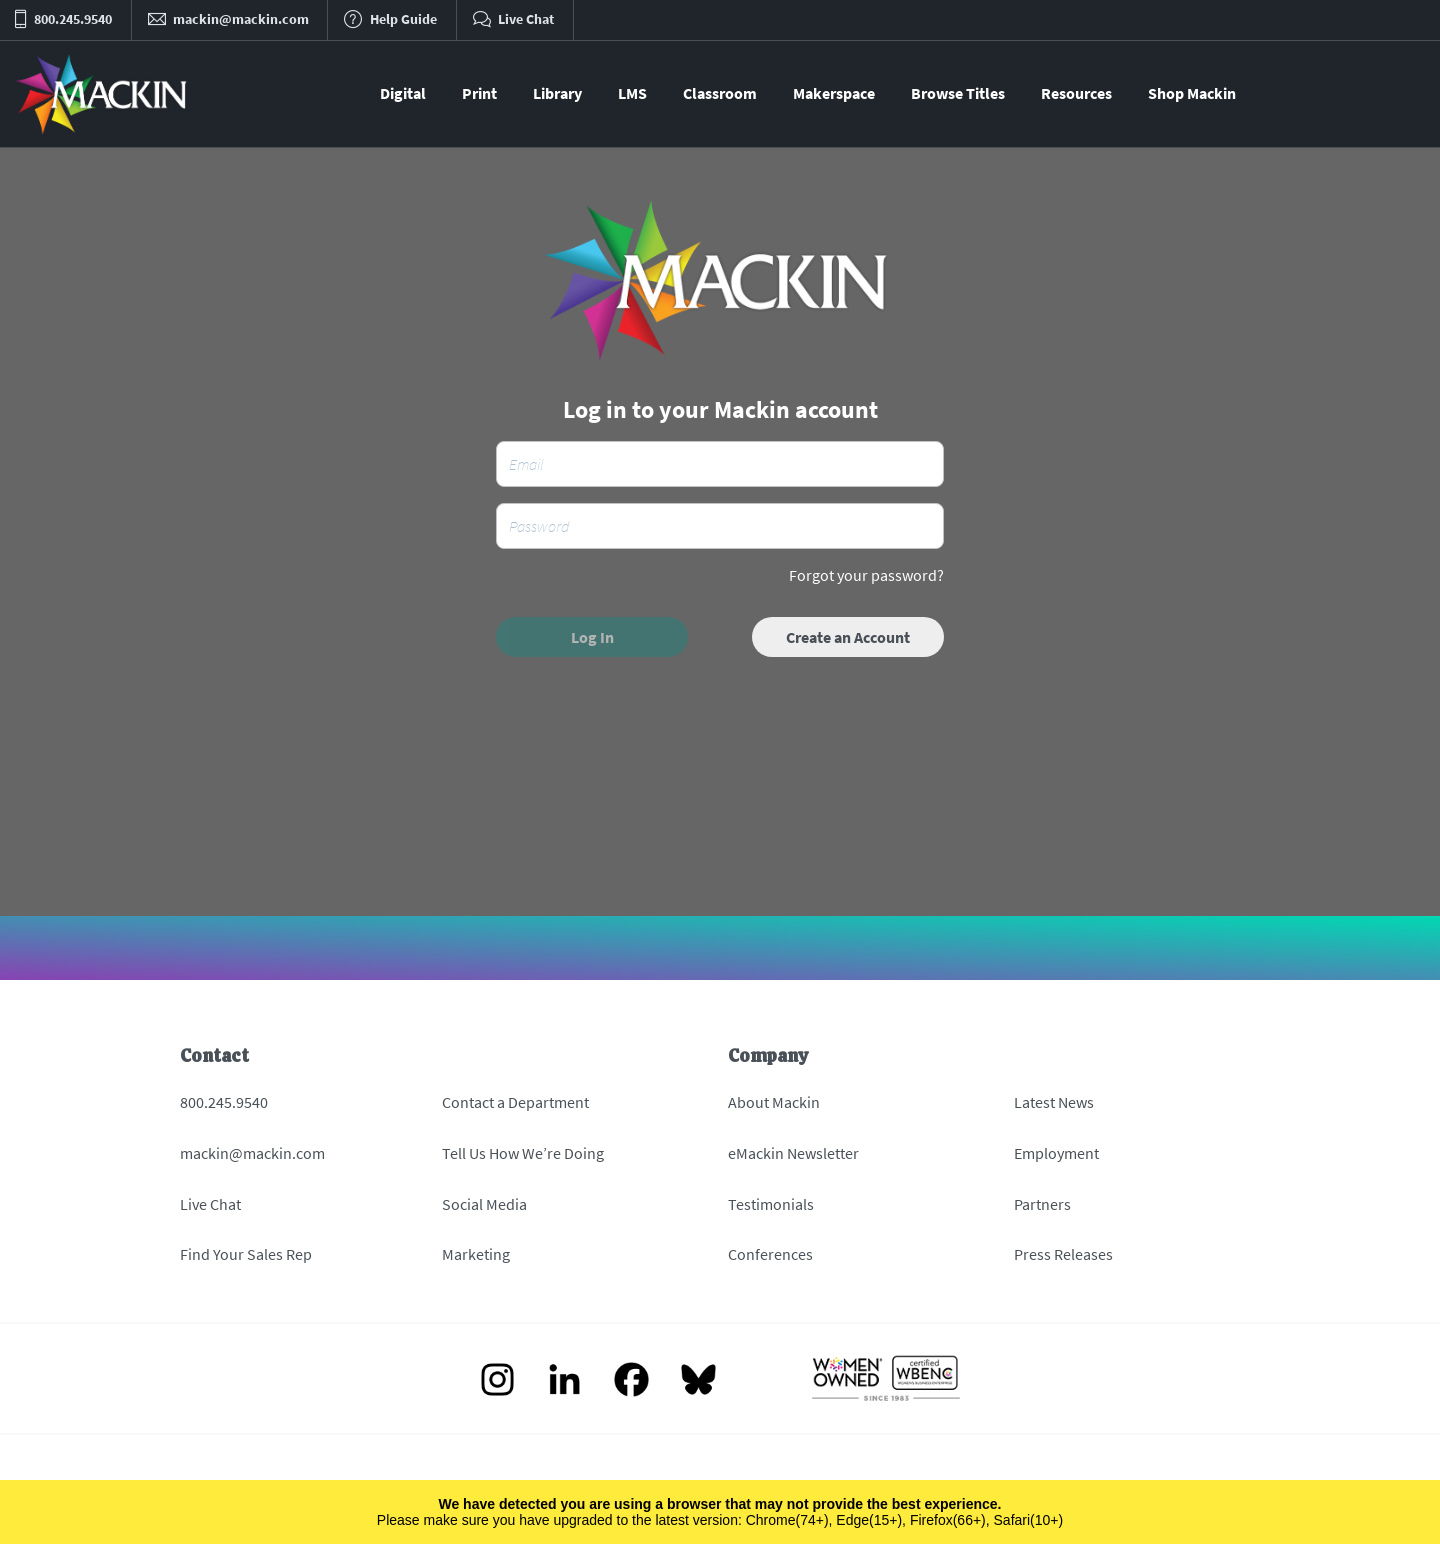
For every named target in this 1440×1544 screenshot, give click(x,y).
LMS (632, 93)
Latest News (1054, 1102)
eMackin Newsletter (793, 1153)
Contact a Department (515, 1102)
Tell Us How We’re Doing (523, 1153)
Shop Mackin (1192, 93)
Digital (403, 93)
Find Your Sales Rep (246, 1254)
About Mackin (774, 1102)
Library (557, 93)
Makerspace (834, 93)
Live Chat (210, 1204)
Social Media (484, 1204)
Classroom (720, 93)
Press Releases (1063, 1254)
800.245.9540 (224, 1102)
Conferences (770, 1254)
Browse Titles (958, 93)
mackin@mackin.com (252, 1153)
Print (479, 93)
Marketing (476, 1254)
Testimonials (771, 1204)
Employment (1056, 1153)
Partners (1042, 1204)
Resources (1076, 93)
